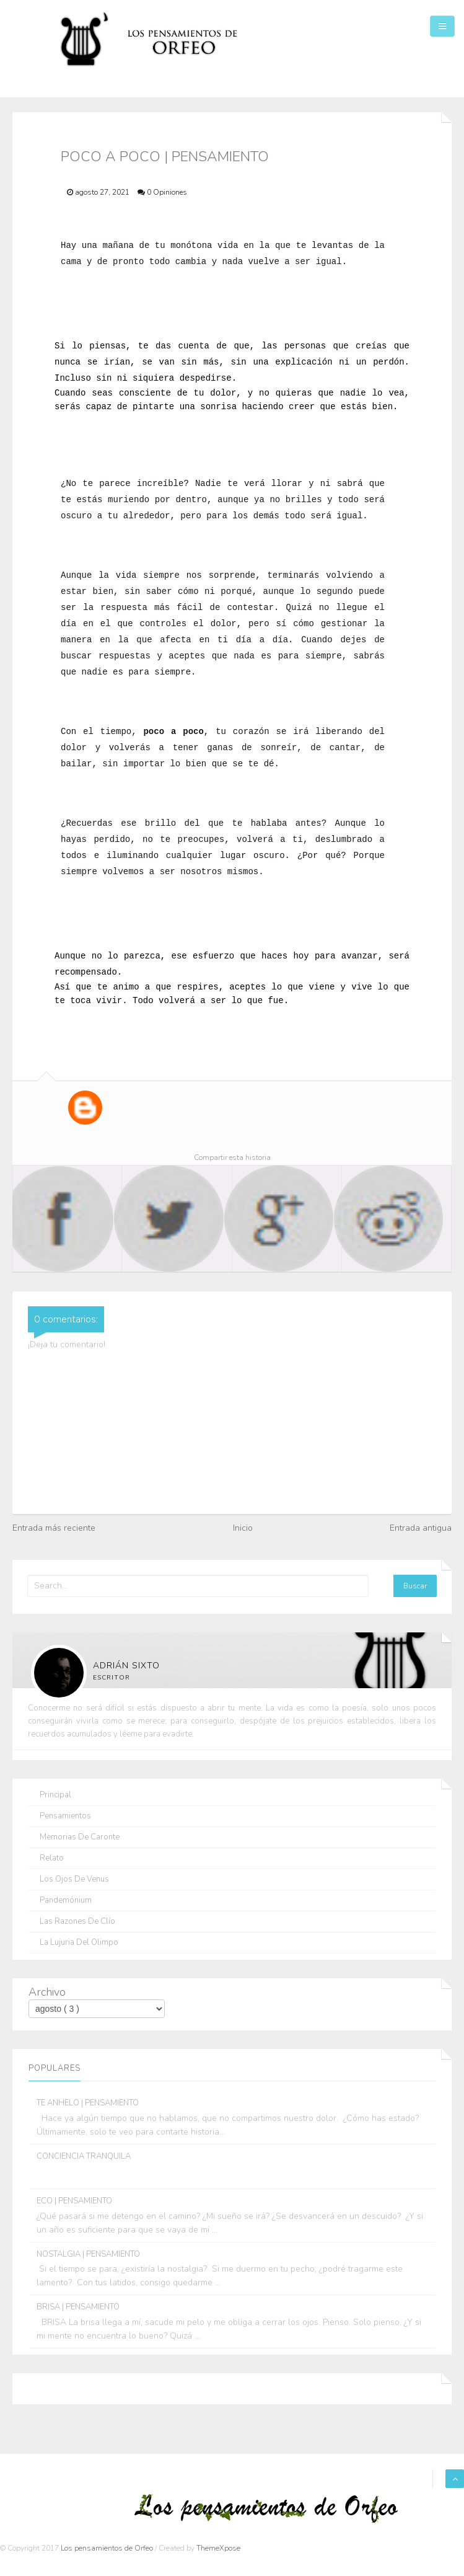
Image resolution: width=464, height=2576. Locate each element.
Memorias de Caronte (80, 1837)
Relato (52, 1858)
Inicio (243, 1528)
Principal (55, 1795)
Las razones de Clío (77, 1921)
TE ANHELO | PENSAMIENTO (88, 2103)
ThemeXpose (218, 2548)
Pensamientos (65, 1816)
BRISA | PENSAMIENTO (78, 2307)
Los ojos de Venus (74, 1879)
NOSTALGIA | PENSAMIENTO (88, 2254)
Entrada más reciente (53, 1528)
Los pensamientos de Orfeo (108, 2548)
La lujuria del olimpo (79, 1942)
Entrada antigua (421, 1528)
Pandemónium (66, 1900)
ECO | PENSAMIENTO (74, 2200)
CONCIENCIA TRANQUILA (84, 2156)
